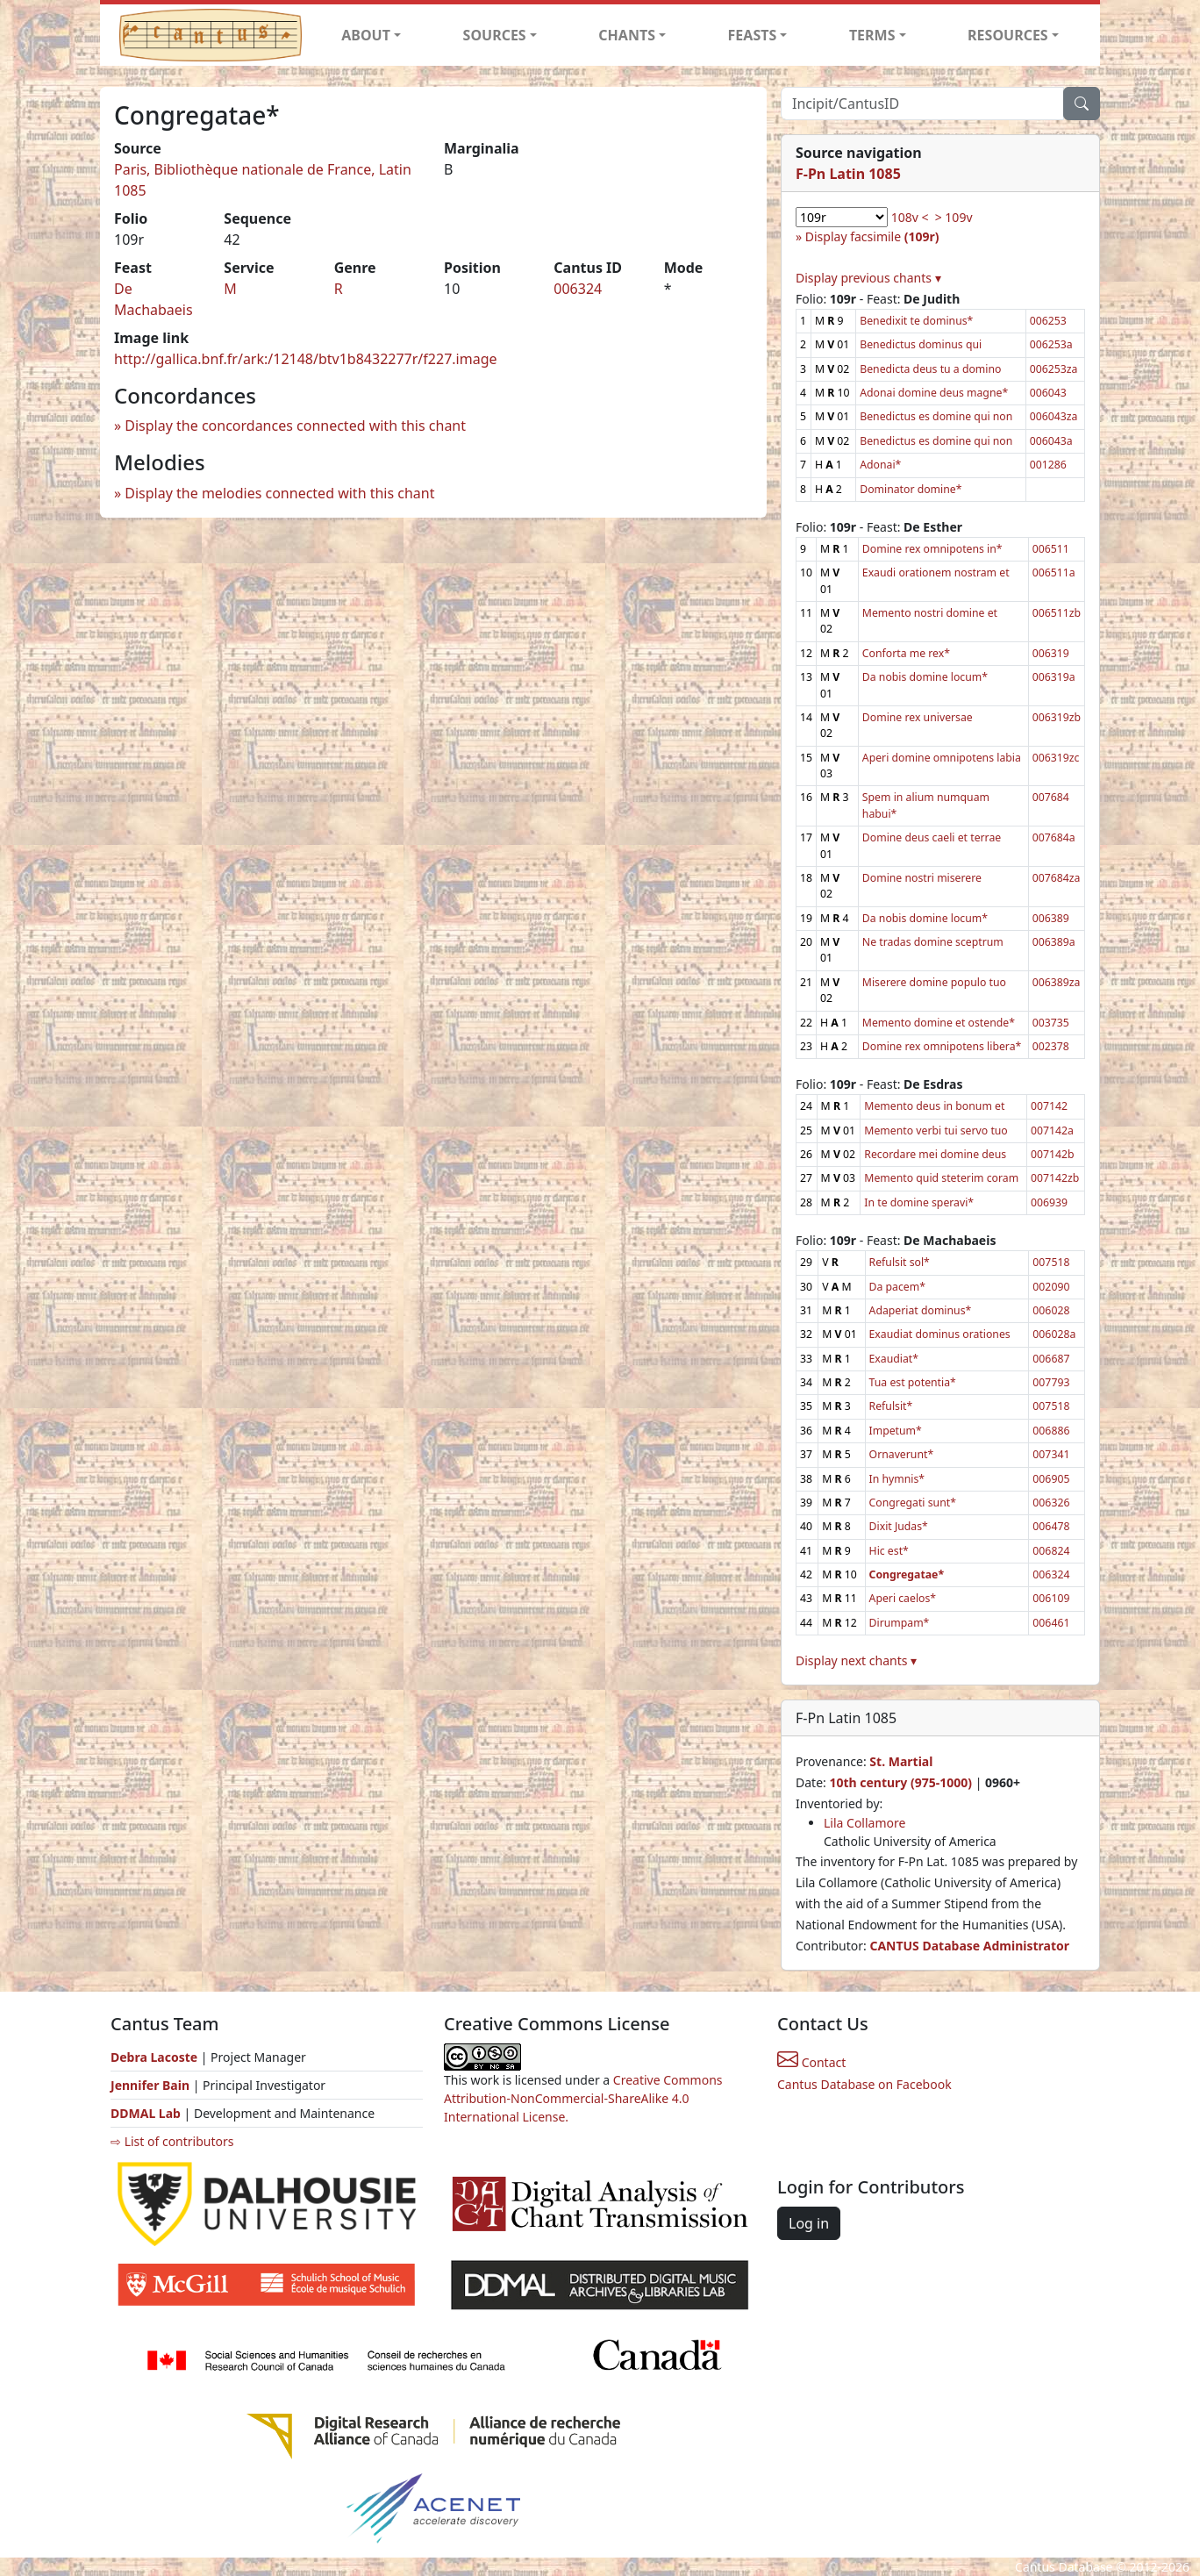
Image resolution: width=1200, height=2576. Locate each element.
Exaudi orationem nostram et (936, 572)
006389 (1050, 918)
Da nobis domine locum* (925, 676)
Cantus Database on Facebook (864, 2084)
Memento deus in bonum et (934, 1105)
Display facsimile (872, 236)
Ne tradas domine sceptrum (933, 941)
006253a (1051, 344)
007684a (1053, 837)
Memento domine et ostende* (938, 1022)
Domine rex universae (917, 717)
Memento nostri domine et (929, 612)
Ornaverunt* (901, 1454)
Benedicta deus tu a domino (930, 368)
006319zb (1056, 717)
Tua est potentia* (912, 1382)
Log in (809, 2223)
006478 (1050, 1526)
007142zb (1055, 1177)
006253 (1048, 320)
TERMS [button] (872, 35)
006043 (1048, 392)
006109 (1050, 1598)
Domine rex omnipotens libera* (941, 1046)
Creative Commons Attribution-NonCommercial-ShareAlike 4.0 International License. (583, 2098)
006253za (1054, 368)
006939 (1049, 1202)
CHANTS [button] (626, 35)
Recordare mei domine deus (935, 1154)
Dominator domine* (910, 489)
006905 (1050, 1478)
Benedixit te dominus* (916, 320)
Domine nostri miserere (922, 877)
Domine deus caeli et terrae (931, 837)
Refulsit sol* (899, 1262)
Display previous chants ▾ (868, 277)
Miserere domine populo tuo (934, 982)
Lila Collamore (864, 1822)
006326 (1050, 1502)
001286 (1048, 464)
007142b (1053, 1154)
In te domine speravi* (919, 1202)
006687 (1050, 1358)
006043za (1054, 416)
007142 (1049, 1105)
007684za (1056, 877)
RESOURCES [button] (1008, 35)
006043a (1051, 440)
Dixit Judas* (898, 1526)
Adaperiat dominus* (920, 1310)
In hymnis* (897, 1478)
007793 (1050, 1382)
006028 (1050, 1310)
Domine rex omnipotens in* (932, 548)
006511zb (1056, 612)
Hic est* (889, 1550)
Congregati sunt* (912, 1502)
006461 (1050, 1622)
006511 (1050, 548)
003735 (1050, 1022)
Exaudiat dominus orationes (940, 1334)
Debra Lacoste (154, 2057)
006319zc (1056, 757)
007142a (1052, 1130)
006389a (1053, 941)
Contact (811, 2062)
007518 (1050, 1262)
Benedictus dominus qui (921, 344)
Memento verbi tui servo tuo (935, 1130)
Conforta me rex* (906, 653)
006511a (1053, 572)
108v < (910, 217)
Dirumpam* (899, 1622)
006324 (578, 288)
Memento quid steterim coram (941, 1177)
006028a (1053, 1334)
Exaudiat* (893, 1358)
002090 (1050, 1286)
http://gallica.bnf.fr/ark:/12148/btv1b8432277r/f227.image (305, 359)
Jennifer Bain (152, 2085)
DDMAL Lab (146, 2113)
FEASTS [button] (752, 35)
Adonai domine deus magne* (934, 392)
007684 (1050, 797)
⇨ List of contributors (172, 2141)
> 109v (954, 217)
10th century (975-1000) (900, 1782)
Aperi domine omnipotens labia (941, 757)
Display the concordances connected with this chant (295, 425)
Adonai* (880, 464)
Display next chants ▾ (856, 1660)
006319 (1050, 653)
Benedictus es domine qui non (936, 416)
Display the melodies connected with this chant (279, 493)
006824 (1050, 1550)
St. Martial (900, 1761)
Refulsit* (891, 1406)
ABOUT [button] (365, 35)
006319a (1053, 676)
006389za (1056, 982)
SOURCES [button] (494, 35)
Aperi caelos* (903, 1598)
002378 (1050, 1046)
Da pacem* (897, 1286)
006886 (1050, 1430)
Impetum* (895, 1430)
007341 (1050, 1454)
